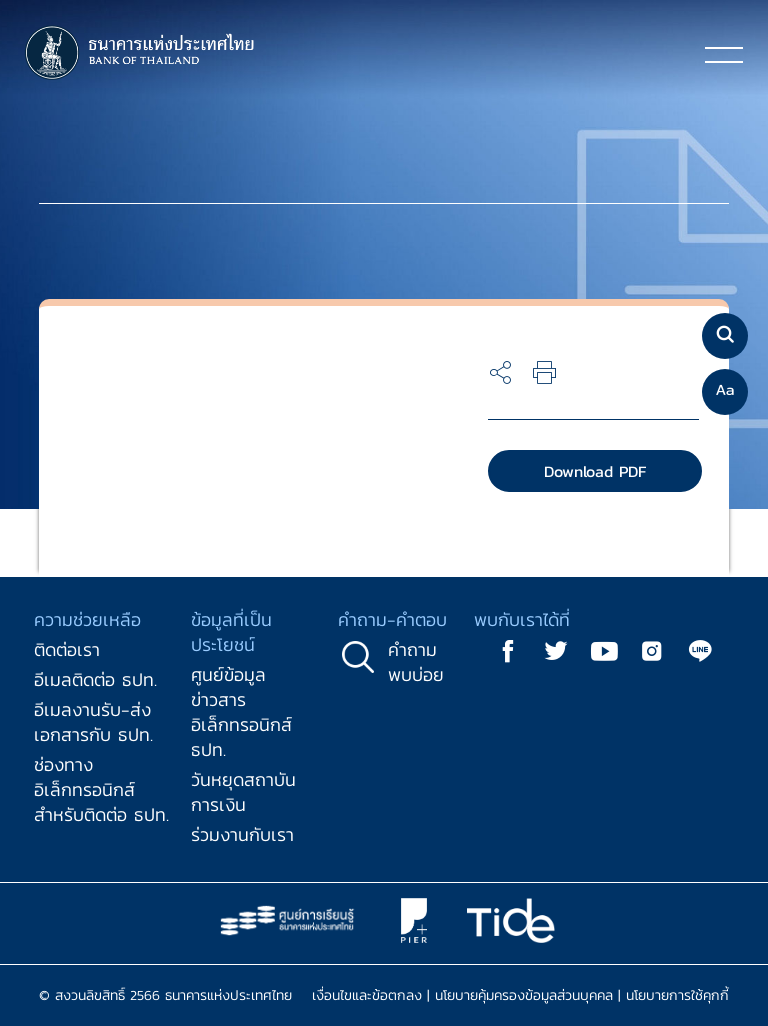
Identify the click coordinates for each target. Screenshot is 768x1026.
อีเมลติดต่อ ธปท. (95, 679)
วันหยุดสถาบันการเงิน (243, 792)
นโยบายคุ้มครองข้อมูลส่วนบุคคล (524, 995)
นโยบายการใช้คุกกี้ (677, 995)
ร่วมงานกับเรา (242, 834)
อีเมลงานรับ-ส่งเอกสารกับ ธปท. (93, 722)
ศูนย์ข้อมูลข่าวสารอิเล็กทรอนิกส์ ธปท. (241, 712)
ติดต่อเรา (67, 649)
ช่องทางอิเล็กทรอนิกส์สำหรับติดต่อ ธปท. (101, 789)
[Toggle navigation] (724, 54)
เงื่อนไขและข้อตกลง (367, 995)
